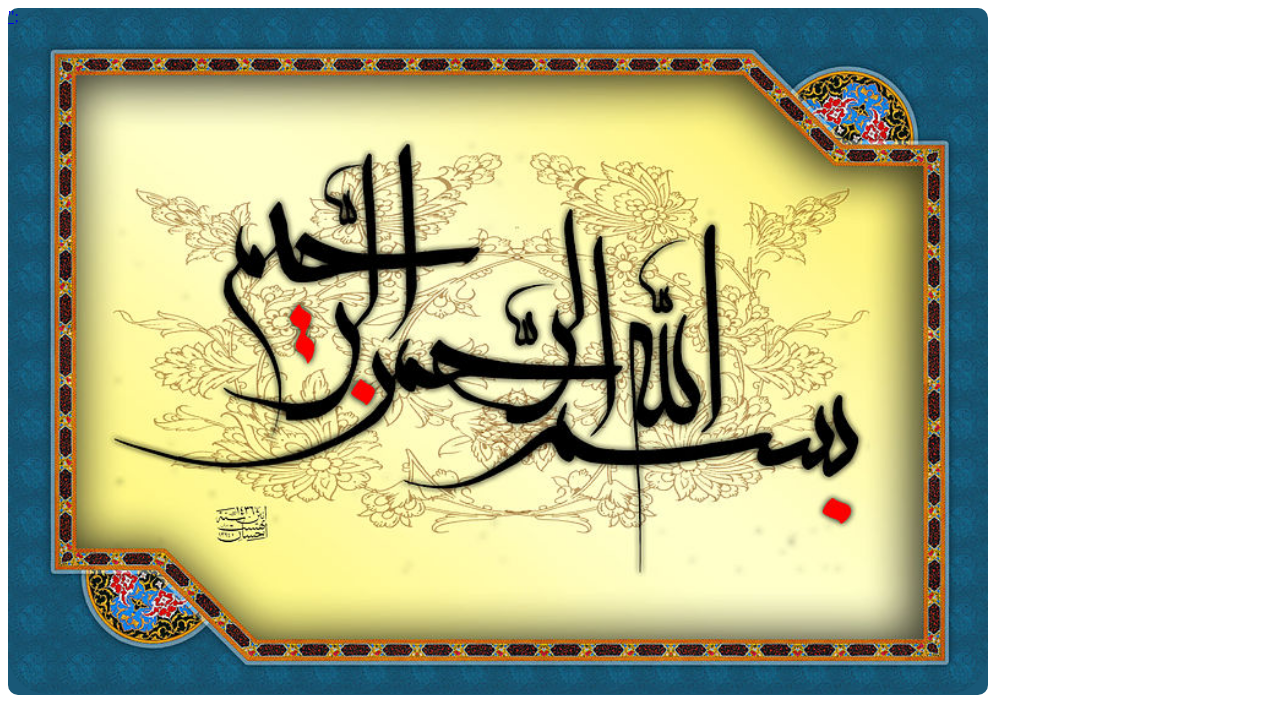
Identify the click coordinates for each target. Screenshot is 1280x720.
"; (13, 16)
